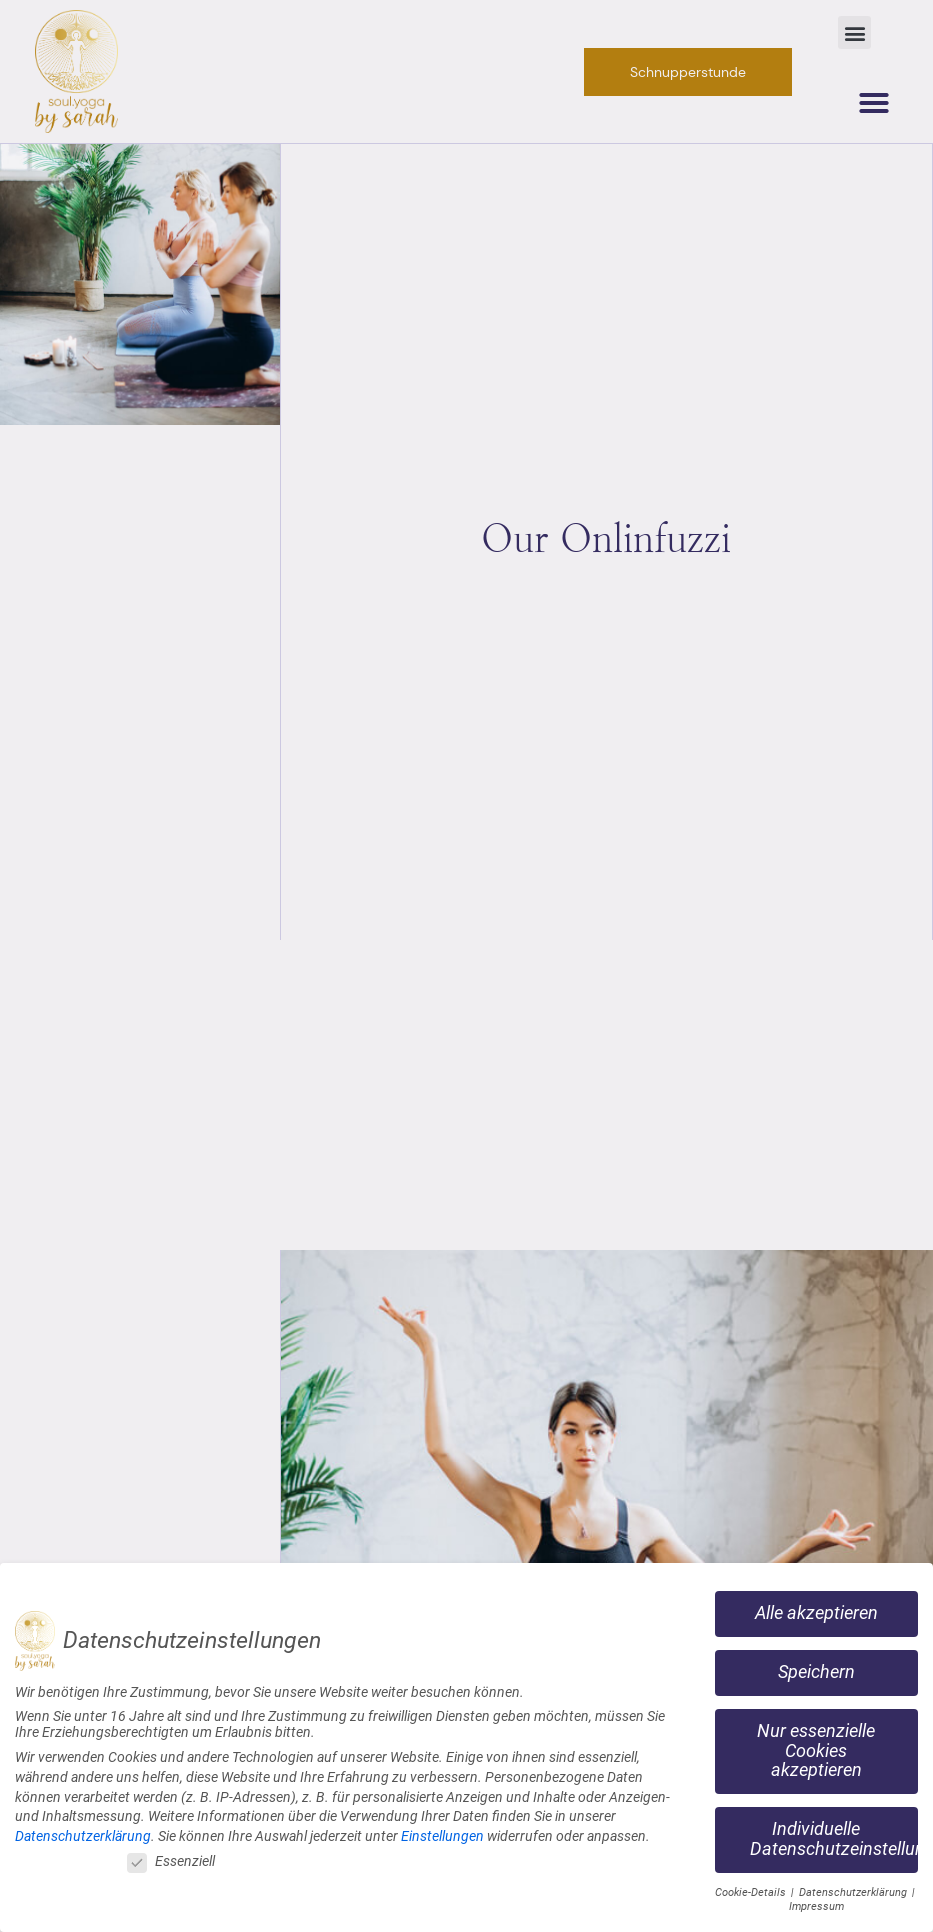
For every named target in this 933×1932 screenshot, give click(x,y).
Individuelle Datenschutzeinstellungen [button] (834, 1835)
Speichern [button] (816, 1668)
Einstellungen (442, 1832)
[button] (854, 32)
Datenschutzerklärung (83, 1832)
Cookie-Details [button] (752, 1888)
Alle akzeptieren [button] (816, 1609)
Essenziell (171, 1858)
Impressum (816, 1902)
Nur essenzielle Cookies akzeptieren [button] (816, 1746)
